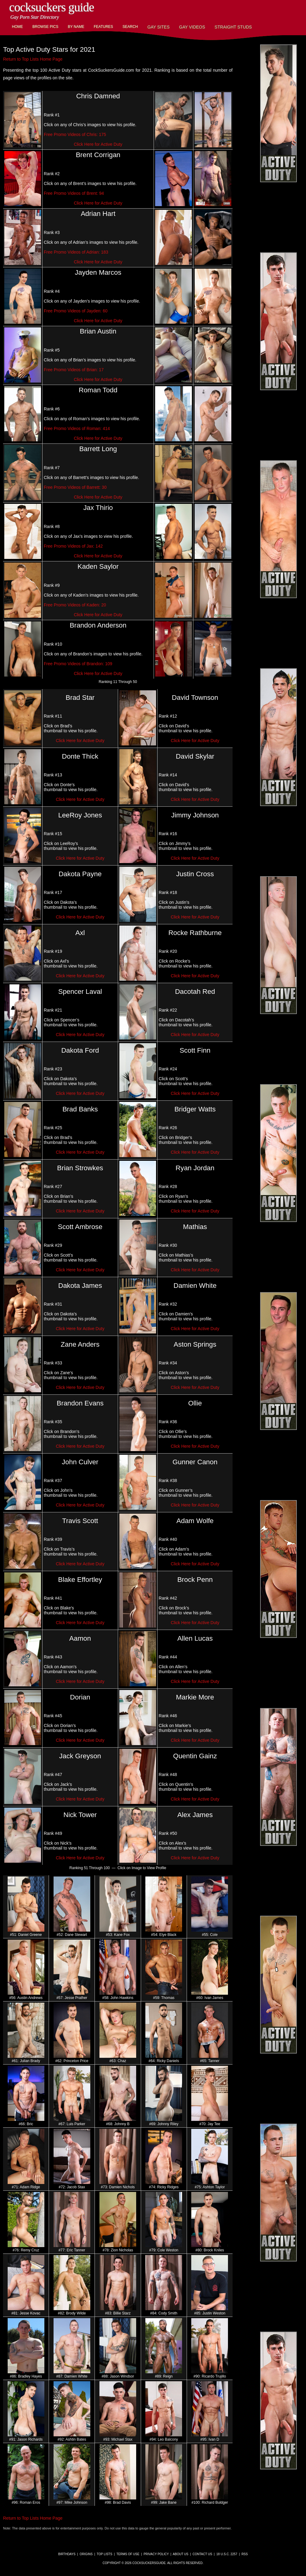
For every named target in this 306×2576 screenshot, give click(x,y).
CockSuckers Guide (51, 7)
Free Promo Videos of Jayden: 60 (75, 310)
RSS (244, 2554)
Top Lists (104, 2554)
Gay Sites (158, 27)
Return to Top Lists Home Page (32, 59)
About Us (180, 2554)
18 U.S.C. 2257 (226, 2554)
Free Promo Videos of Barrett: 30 (75, 487)
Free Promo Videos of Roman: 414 (77, 428)
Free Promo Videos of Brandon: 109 (78, 663)
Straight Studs (233, 27)
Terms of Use (127, 2554)
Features (103, 27)
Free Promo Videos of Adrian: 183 (76, 252)
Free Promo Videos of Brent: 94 (74, 193)
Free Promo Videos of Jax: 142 (73, 546)
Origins (86, 2554)
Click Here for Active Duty (98, 144)
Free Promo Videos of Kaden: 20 (75, 604)
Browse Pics (45, 27)
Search (130, 27)
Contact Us (202, 2554)
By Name (76, 27)
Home (17, 27)
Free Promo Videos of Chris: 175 (75, 134)
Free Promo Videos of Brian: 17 (74, 369)
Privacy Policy (156, 2554)
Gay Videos (192, 27)
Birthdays (66, 2554)
